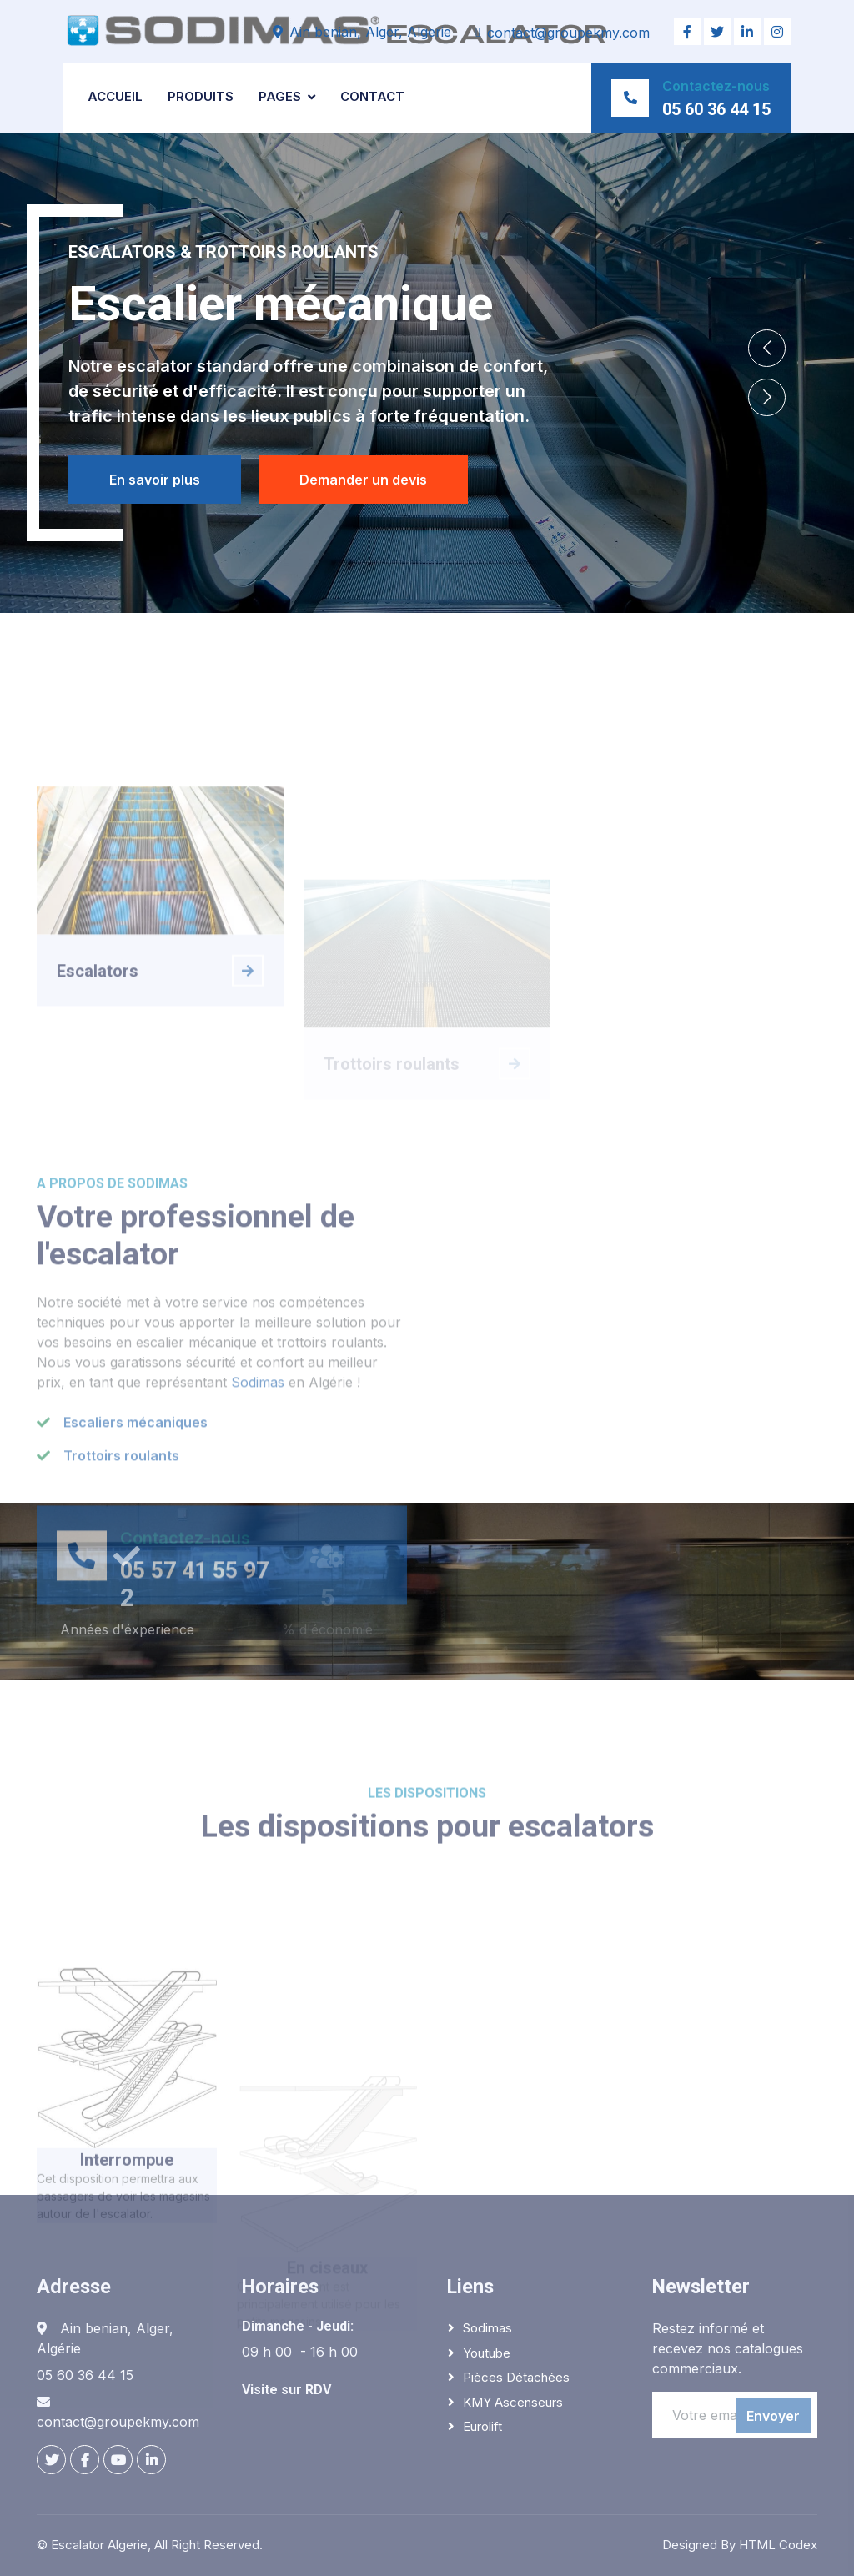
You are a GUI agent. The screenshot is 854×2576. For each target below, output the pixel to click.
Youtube (486, 2353)
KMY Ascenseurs (513, 2402)
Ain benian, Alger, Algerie (370, 31)
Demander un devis (364, 479)
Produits (201, 96)
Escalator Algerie (99, 2545)
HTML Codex (778, 2545)
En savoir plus (153, 479)
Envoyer (773, 2416)
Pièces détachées (516, 2377)
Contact (372, 96)
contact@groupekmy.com (568, 32)
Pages (280, 96)
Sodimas (257, 1535)
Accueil (115, 96)
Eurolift (482, 2426)
